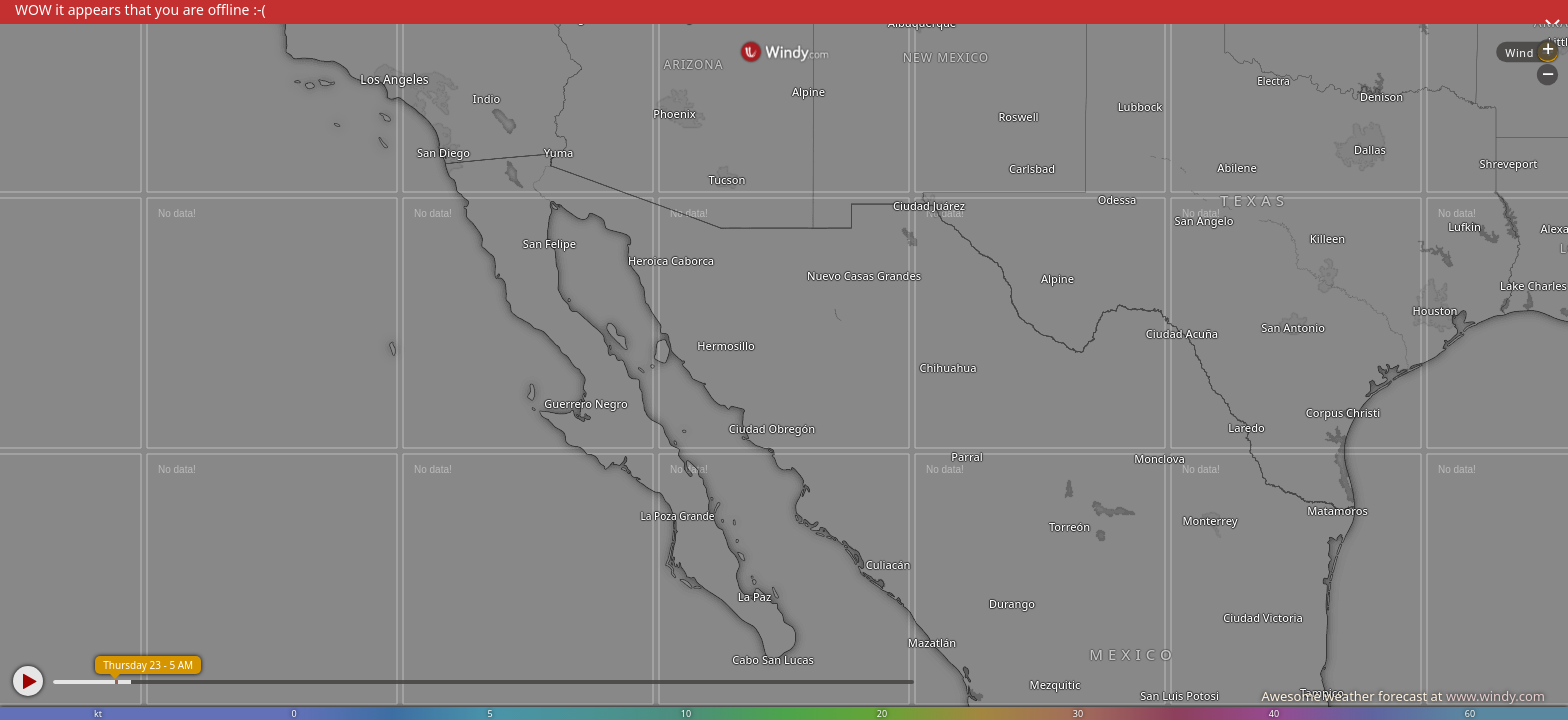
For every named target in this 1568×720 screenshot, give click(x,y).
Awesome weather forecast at (1403, 696)
